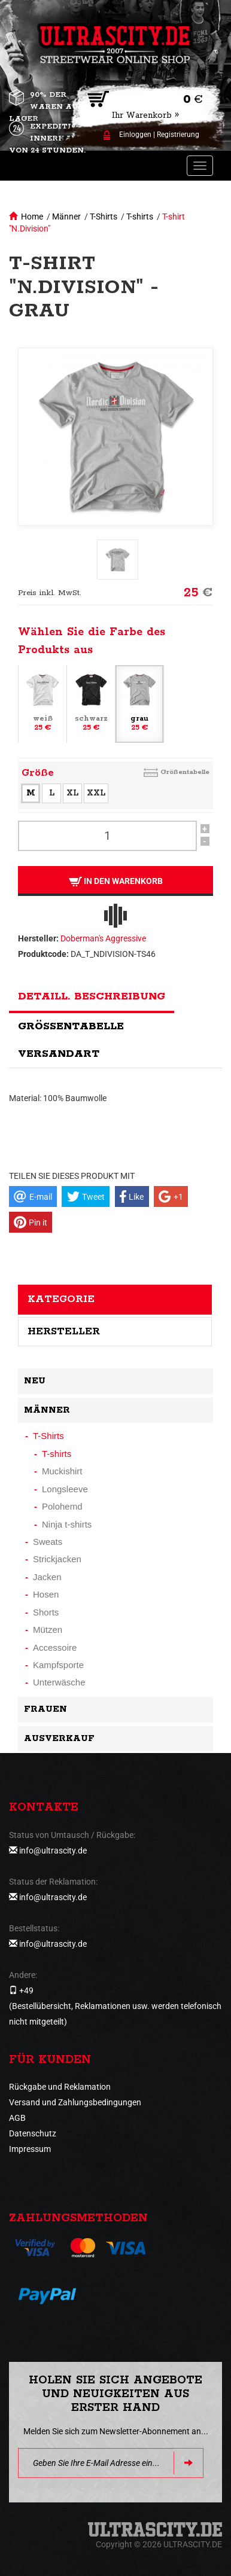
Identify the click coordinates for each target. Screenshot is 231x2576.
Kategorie (61, 1299)
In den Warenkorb (116, 881)
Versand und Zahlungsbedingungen (75, 2102)
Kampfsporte (58, 1665)
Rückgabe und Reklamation (60, 2087)
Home (32, 216)
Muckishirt (62, 1471)
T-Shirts (103, 216)
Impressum (30, 2149)
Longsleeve (65, 1489)
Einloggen (135, 134)
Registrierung (178, 134)
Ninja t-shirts (67, 1524)
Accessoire (55, 1647)
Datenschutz (32, 2133)
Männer (66, 216)
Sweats (47, 1542)
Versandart (58, 1053)
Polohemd (62, 1506)
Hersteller (64, 1331)
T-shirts (139, 216)
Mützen (47, 1629)
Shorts (46, 1612)
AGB (17, 2118)
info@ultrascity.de (53, 1850)
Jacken (47, 1577)
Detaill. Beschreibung (91, 996)
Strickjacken (57, 1559)
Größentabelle (184, 771)
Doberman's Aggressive (103, 938)
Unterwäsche (59, 1682)
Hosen (46, 1594)
